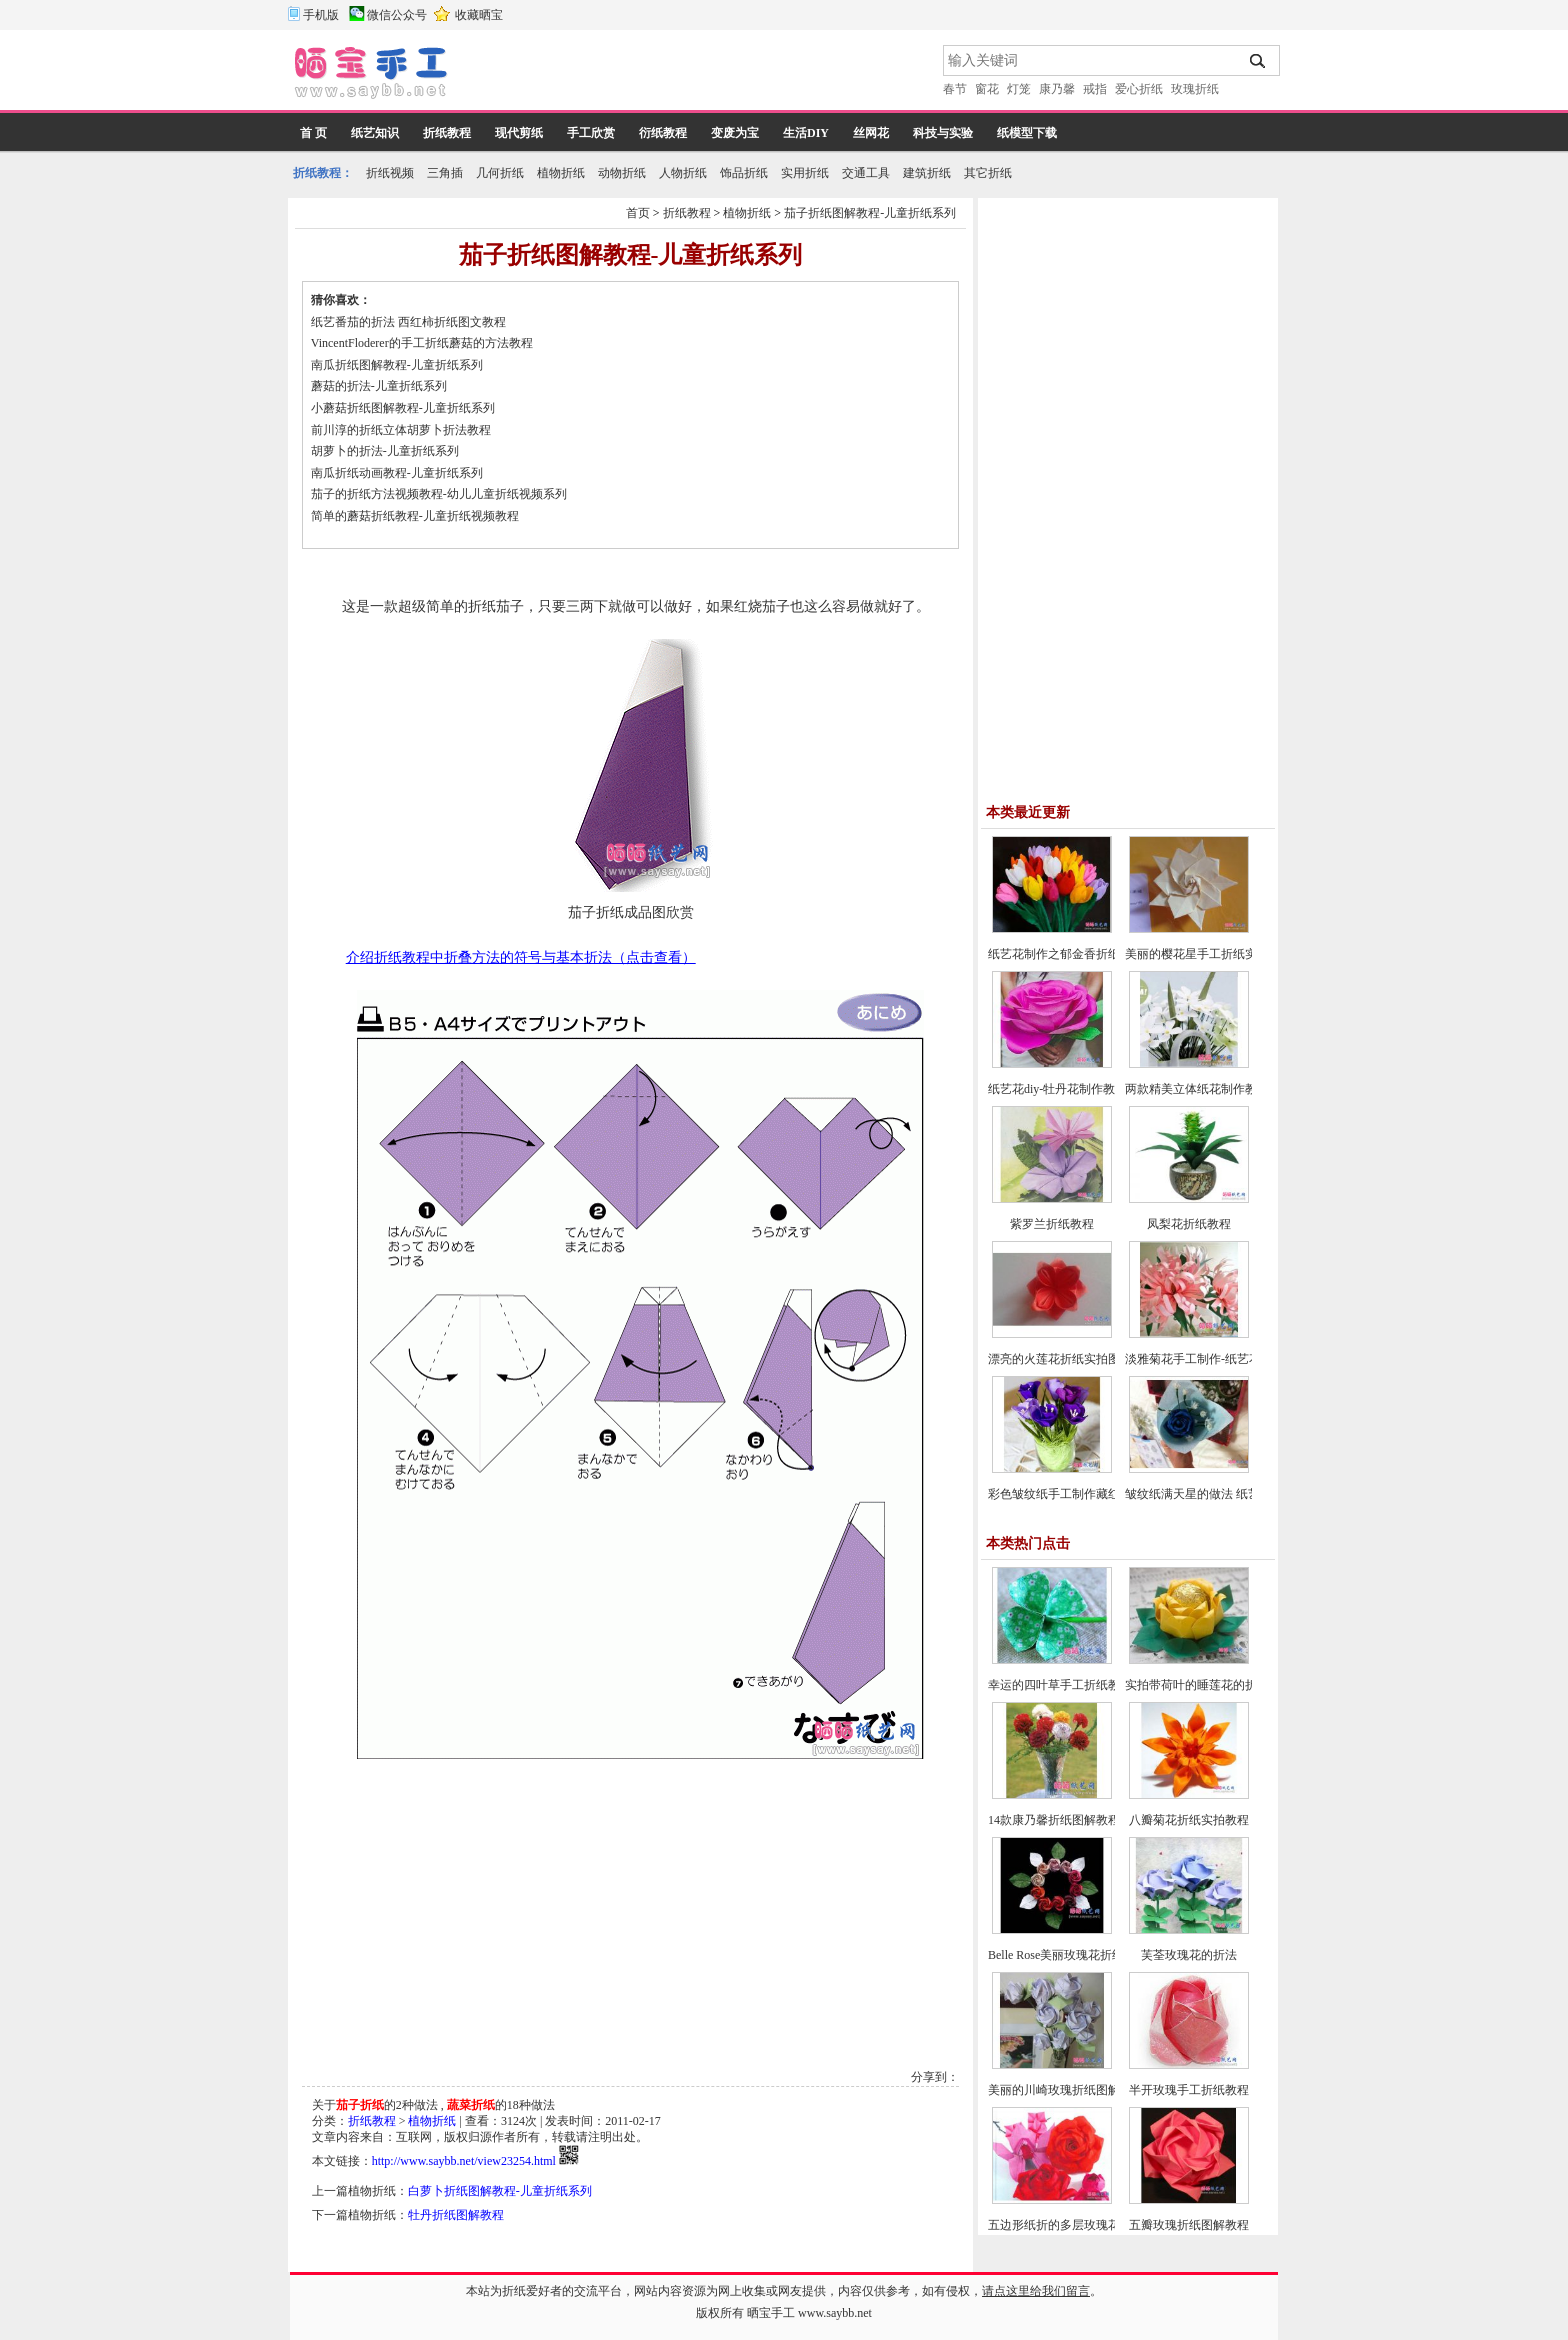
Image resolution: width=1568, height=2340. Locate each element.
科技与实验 (943, 133)
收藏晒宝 (479, 15)
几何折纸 (500, 173)
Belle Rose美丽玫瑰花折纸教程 (1068, 1955)
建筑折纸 (927, 173)
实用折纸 (805, 173)
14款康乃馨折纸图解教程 (1054, 1820)
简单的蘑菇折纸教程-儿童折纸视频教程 (415, 516)
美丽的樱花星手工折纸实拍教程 (1209, 954)
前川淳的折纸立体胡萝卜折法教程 (401, 430)
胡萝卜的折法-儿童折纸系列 (385, 451)
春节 (955, 89)
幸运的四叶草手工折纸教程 (1060, 1685)
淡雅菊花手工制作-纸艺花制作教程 (1217, 1359)
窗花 (987, 89)
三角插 (445, 173)
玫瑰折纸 (1195, 89)
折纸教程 (447, 133)
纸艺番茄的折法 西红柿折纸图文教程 (408, 322)
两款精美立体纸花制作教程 (1197, 1089)
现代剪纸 (519, 133)
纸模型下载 (1027, 133)
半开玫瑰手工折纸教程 (1189, 2090)
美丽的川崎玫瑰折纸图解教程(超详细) (1088, 2090)
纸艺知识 (375, 133)
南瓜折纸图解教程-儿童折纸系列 (397, 365)
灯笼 (1019, 89)
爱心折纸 (1139, 89)
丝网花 (871, 133)
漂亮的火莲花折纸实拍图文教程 (1072, 1359)
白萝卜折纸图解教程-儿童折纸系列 (500, 2191)
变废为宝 (735, 133)
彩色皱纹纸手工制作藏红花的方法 (1078, 1494)
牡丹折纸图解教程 (456, 2215)
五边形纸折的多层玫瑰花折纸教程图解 (1090, 2225)
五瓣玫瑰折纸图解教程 (1189, 2225)
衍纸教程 (663, 133)
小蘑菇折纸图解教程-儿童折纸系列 (403, 408)
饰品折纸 (744, 173)
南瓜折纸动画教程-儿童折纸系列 (397, 473)
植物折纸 (561, 173)
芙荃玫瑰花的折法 (1189, 1955)
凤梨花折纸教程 (1189, 1224)
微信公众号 (397, 15)
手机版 (321, 15)
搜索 (1258, 61)
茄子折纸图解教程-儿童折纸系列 (870, 213)
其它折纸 (988, 173)
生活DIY (806, 133)
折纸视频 (390, 173)
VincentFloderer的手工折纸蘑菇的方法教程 (422, 343)
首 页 (313, 133)
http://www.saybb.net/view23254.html (464, 2161)
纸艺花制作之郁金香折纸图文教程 (1078, 954)
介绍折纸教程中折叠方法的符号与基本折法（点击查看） (521, 957)
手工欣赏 (591, 133)
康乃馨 (1057, 89)
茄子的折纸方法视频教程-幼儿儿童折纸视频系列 (439, 494)
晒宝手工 (771, 2313)
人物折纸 (683, 173)
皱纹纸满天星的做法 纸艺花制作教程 (1222, 1494)
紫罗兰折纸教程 (1052, 1224)
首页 (638, 213)
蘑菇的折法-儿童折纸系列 (379, 386)
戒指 (1095, 89)
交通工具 (866, 173)
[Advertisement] (697, 75)
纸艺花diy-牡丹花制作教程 (1057, 1089)
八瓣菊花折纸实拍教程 (1189, 1820)
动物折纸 (622, 173)
